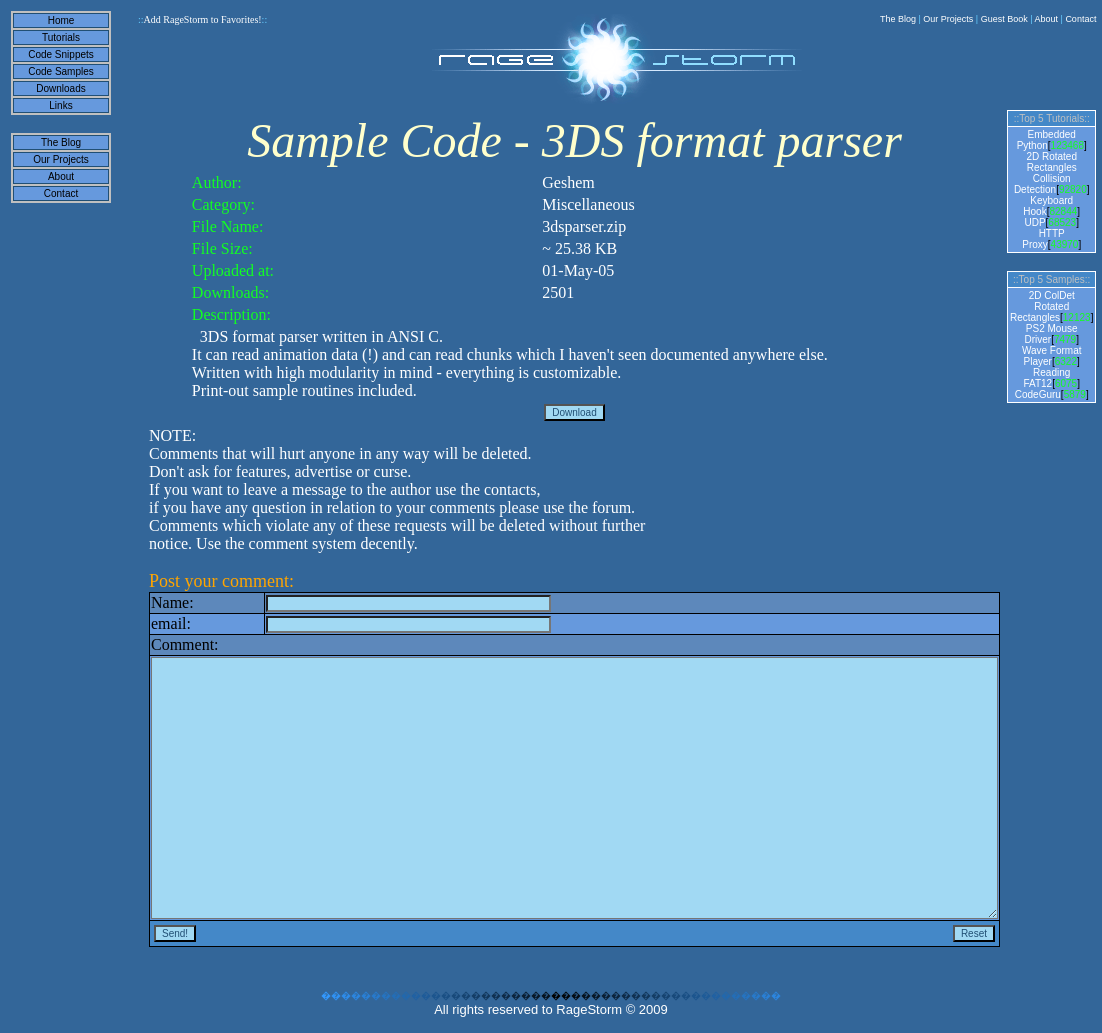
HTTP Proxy (1043, 239)
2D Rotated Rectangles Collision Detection (1045, 173)
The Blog (898, 19)
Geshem (568, 182)
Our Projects (948, 19)
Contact (1080, 19)
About (1047, 19)
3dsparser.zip (584, 226)
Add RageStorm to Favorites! (202, 19)
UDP (1034, 222)
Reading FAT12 (1046, 378)
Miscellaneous (588, 204)
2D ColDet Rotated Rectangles (1042, 306)
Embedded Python (1046, 140)
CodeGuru (1038, 394)
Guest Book (1004, 19)
